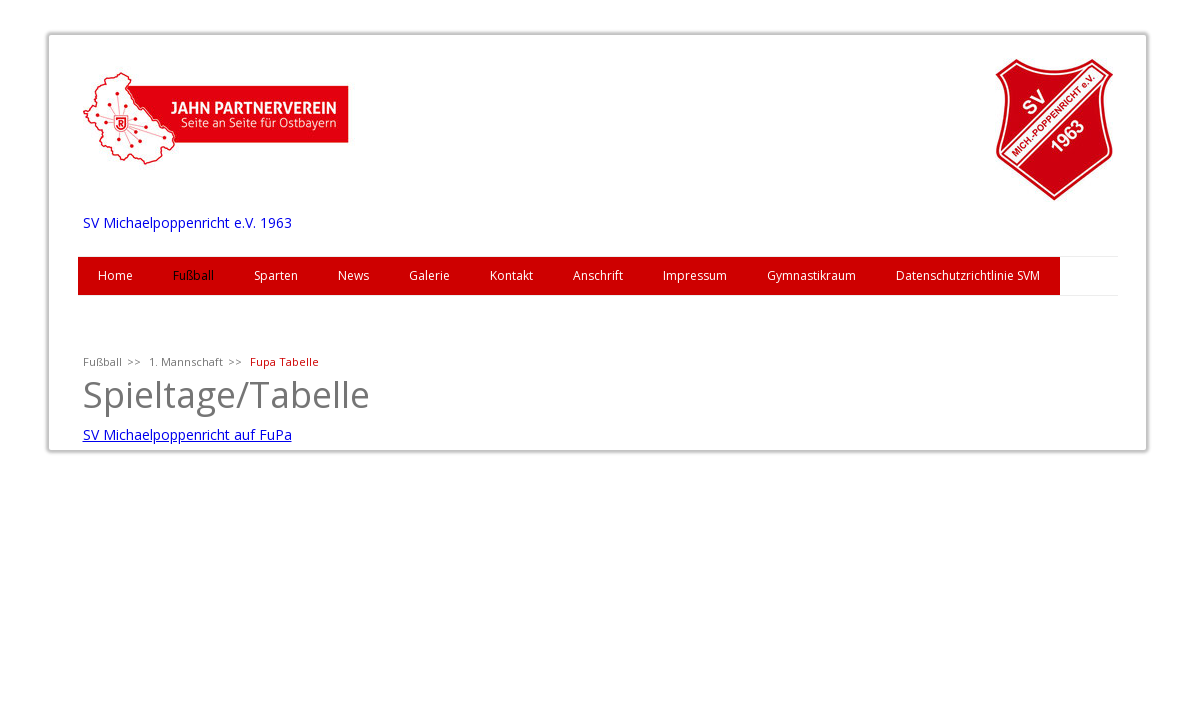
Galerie (429, 275)
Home (115, 275)
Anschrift (598, 275)
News (353, 275)
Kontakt (511, 275)
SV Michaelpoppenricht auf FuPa (187, 434)
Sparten (276, 275)
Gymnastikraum (811, 275)
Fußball (193, 275)
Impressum (695, 275)
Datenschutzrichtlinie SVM (968, 275)
